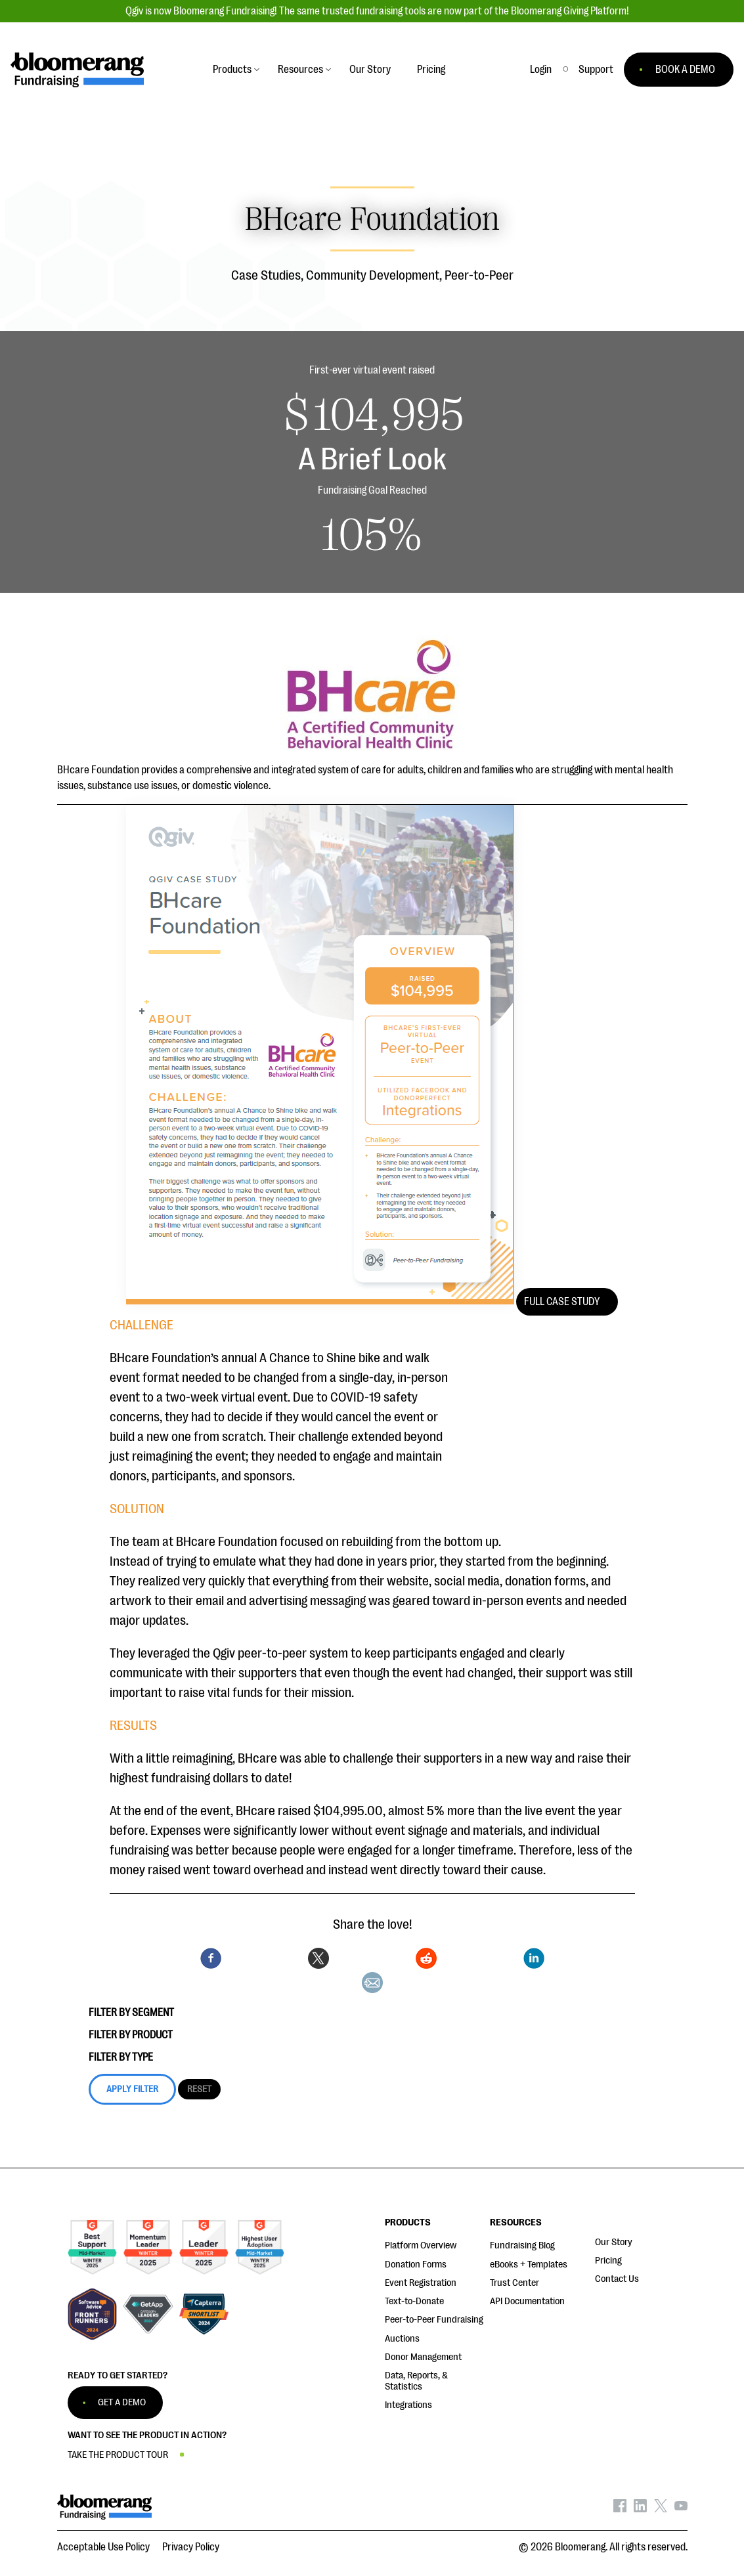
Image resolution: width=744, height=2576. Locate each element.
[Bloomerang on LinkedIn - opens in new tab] (640, 2509)
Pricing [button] (431, 69)
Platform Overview (420, 2245)
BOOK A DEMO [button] (685, 69)
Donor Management (423, 2357)
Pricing (608, 2260)
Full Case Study (562, 1302)
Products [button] (232, 69)
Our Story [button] (370, 69)
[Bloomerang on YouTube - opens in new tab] (681, 2509)
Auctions (402, 2338)
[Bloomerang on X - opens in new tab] (660, 2509)
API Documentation (527, 2301)
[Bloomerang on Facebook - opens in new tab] (619, 2509)
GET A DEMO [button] (122, 2402)
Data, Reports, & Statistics (416, 2381)
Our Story (613, 2242)
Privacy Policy (190, 2547)
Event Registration (420, 2282)
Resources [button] (300, 69)
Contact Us (617, 2279)
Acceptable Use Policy (103, 2547)
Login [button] (541, 69)
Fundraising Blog (522, 2245)
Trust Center (514, 2282)
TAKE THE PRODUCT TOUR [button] (118, 2454)
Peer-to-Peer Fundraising (434, 2319)
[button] (596, 69)
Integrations (408, 2405)
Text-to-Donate (414, 2301)
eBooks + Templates (528, 2264)
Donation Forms (416, 2264)
